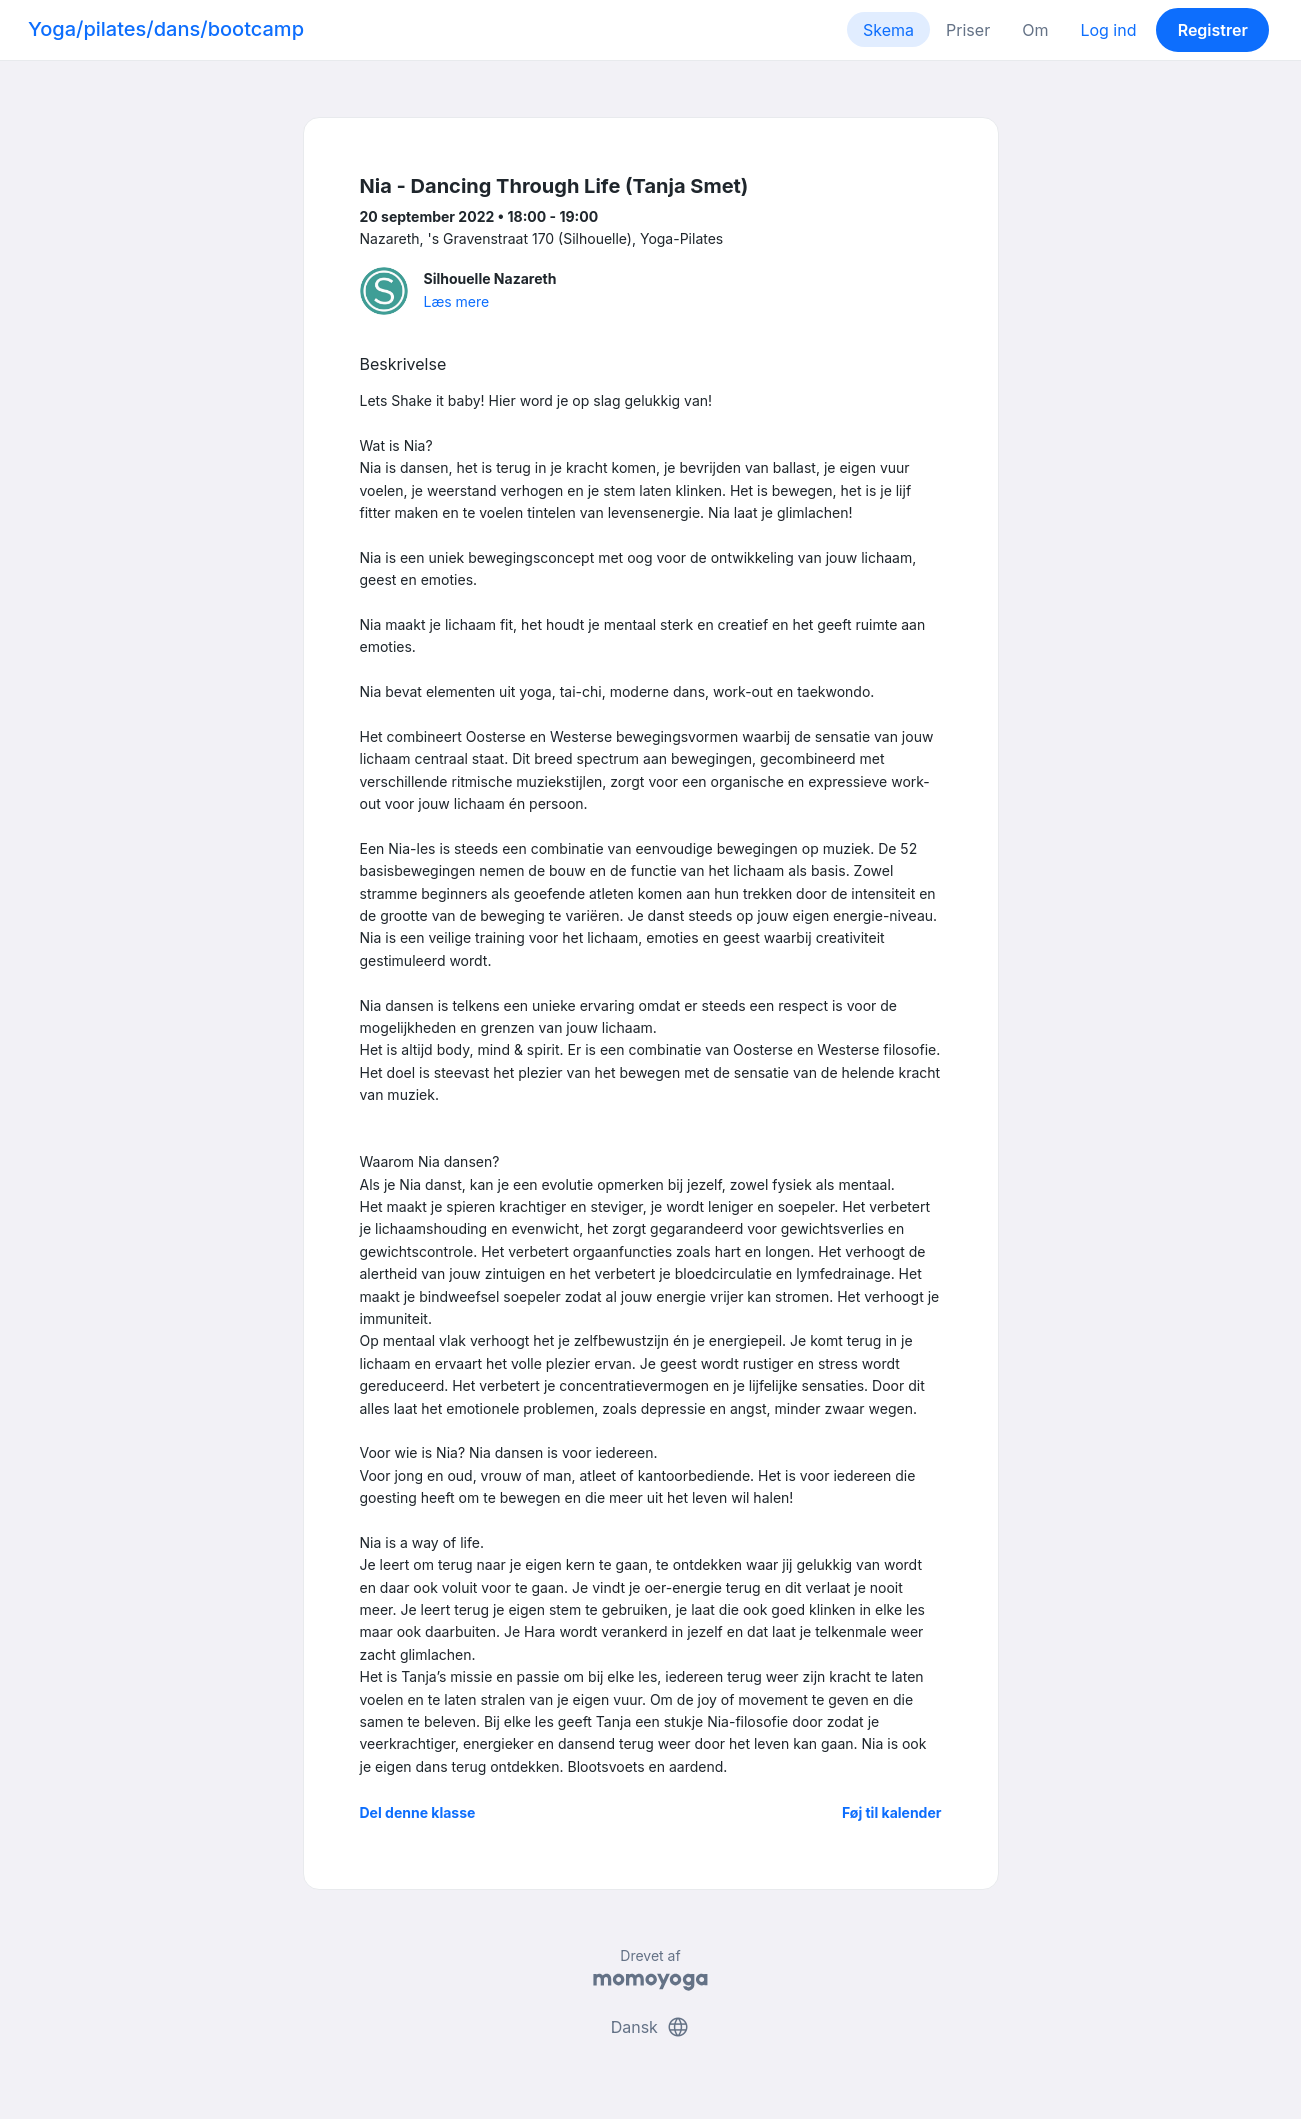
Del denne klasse (418, 1812)
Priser (968, 30)
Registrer (1213, 30)
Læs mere (457, 301)
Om (1035, 30)
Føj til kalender (892, 1812)
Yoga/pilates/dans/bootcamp (166, 29)
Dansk (651, 2027)
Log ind (1108, 30)
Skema (888, 30)
